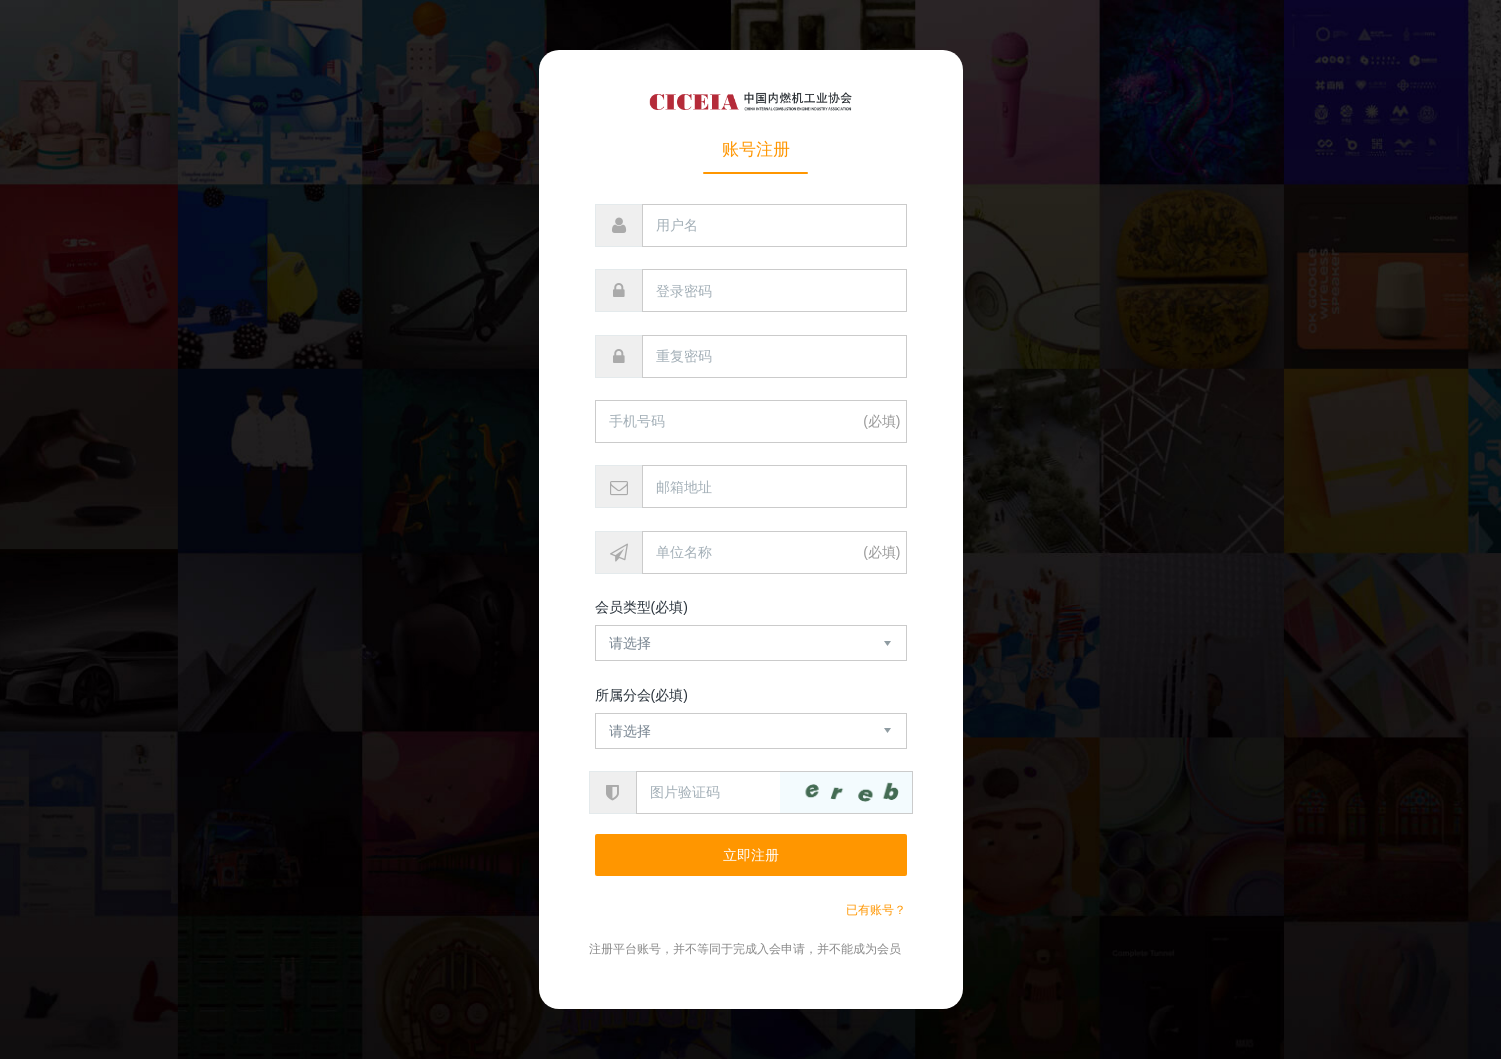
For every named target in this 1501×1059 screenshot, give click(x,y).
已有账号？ (876, 910)
